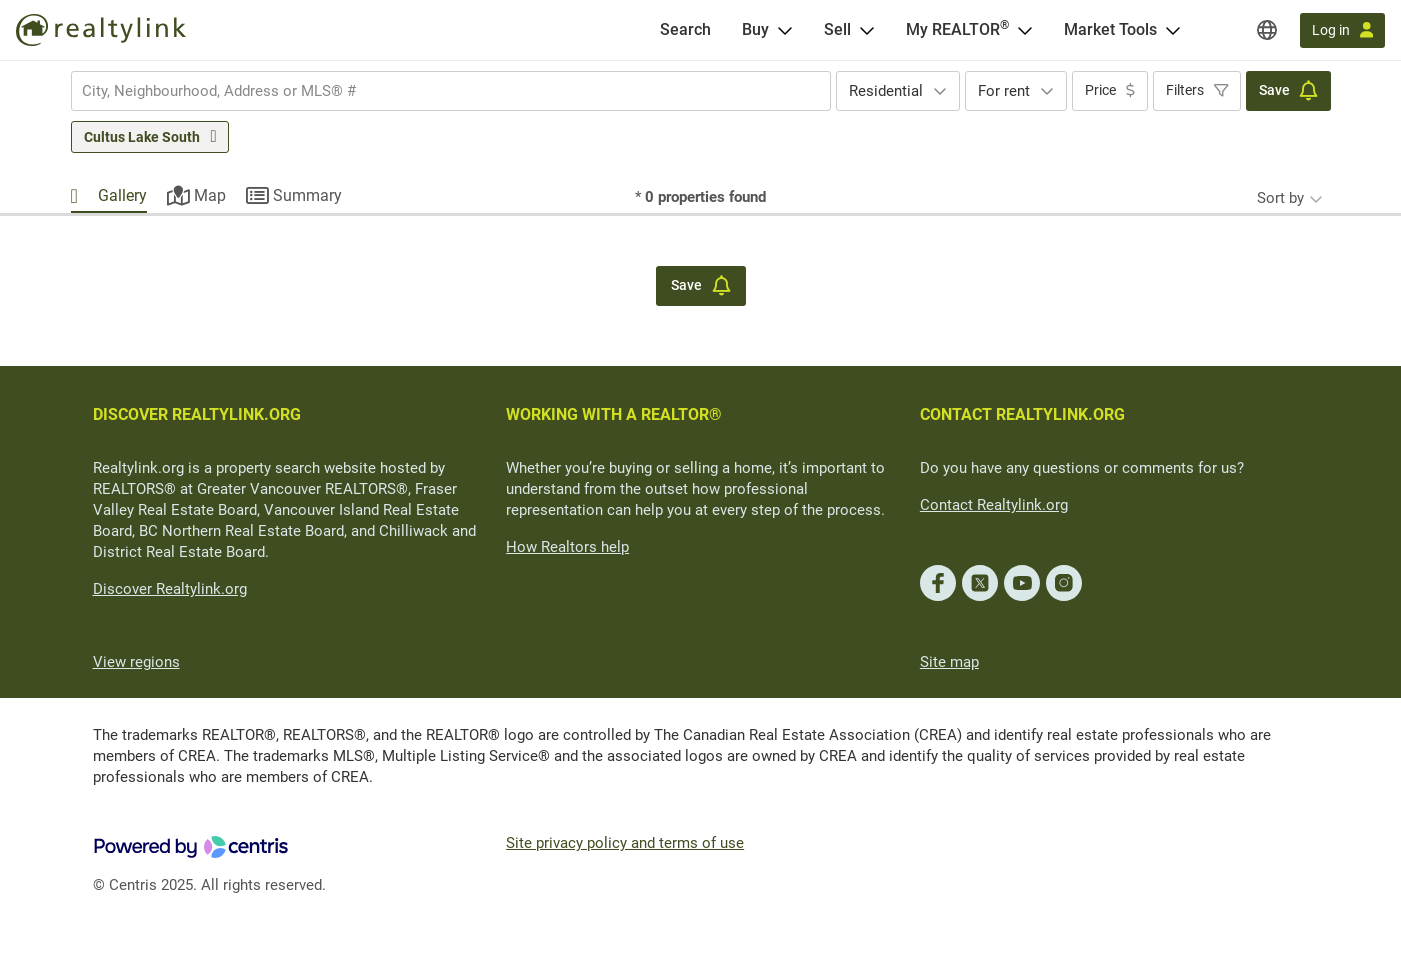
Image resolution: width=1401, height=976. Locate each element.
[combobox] (451, 91)
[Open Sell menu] (867, 30)
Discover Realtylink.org (170, 589)
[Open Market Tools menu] (1173, 30)
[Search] (685, 30)
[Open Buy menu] (785, 30)
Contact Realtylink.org (994, 505)
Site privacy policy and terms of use (625, 843)
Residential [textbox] (886, 91)
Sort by (1280, 198)
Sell (837, 29)
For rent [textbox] (1004, 91)
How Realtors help (567, 547)
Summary (307, 195)
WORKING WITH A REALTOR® (614, 414)
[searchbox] (438, 91)
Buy (755, 29)
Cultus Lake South (142, 137)
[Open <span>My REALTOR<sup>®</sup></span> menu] (1025, 30)
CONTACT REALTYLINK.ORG (1022, 414)
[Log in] (1342, 30)
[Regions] (1267, 30)
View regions (136, 662)
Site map (949, 662)
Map (210, 195)
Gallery (122, 195)
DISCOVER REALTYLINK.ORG (197, 414)
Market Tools (1110, 29)
